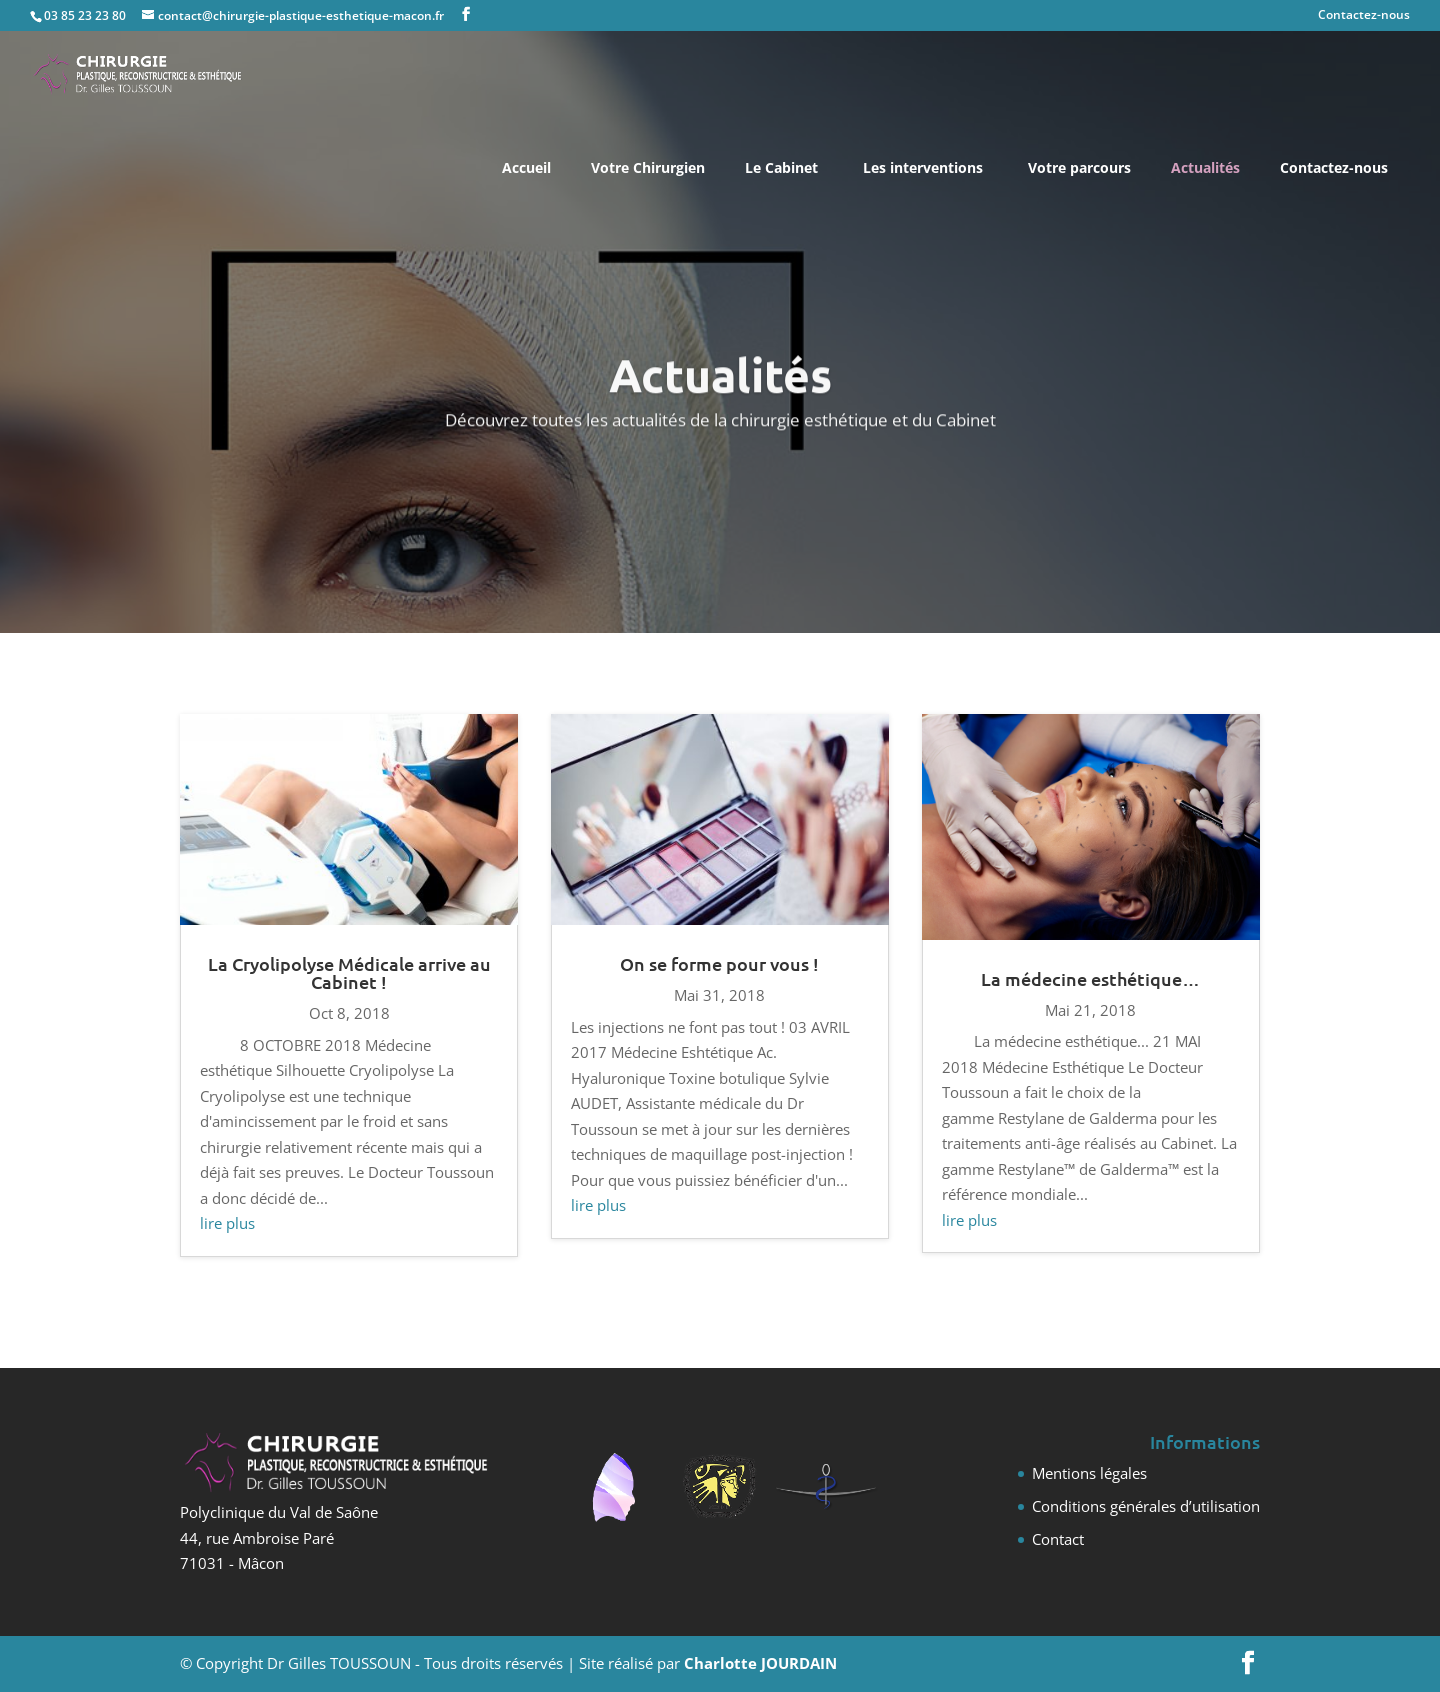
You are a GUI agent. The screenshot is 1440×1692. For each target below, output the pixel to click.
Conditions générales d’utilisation (1146, 1506)
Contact (1058, 1539)
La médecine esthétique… (1090, 978)
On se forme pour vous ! (719, 963)
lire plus (227, 1223)
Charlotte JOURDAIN (760, 1663)
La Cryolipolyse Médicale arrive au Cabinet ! (349, 972)
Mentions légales (1089, 1473)
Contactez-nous (1364, 16)
